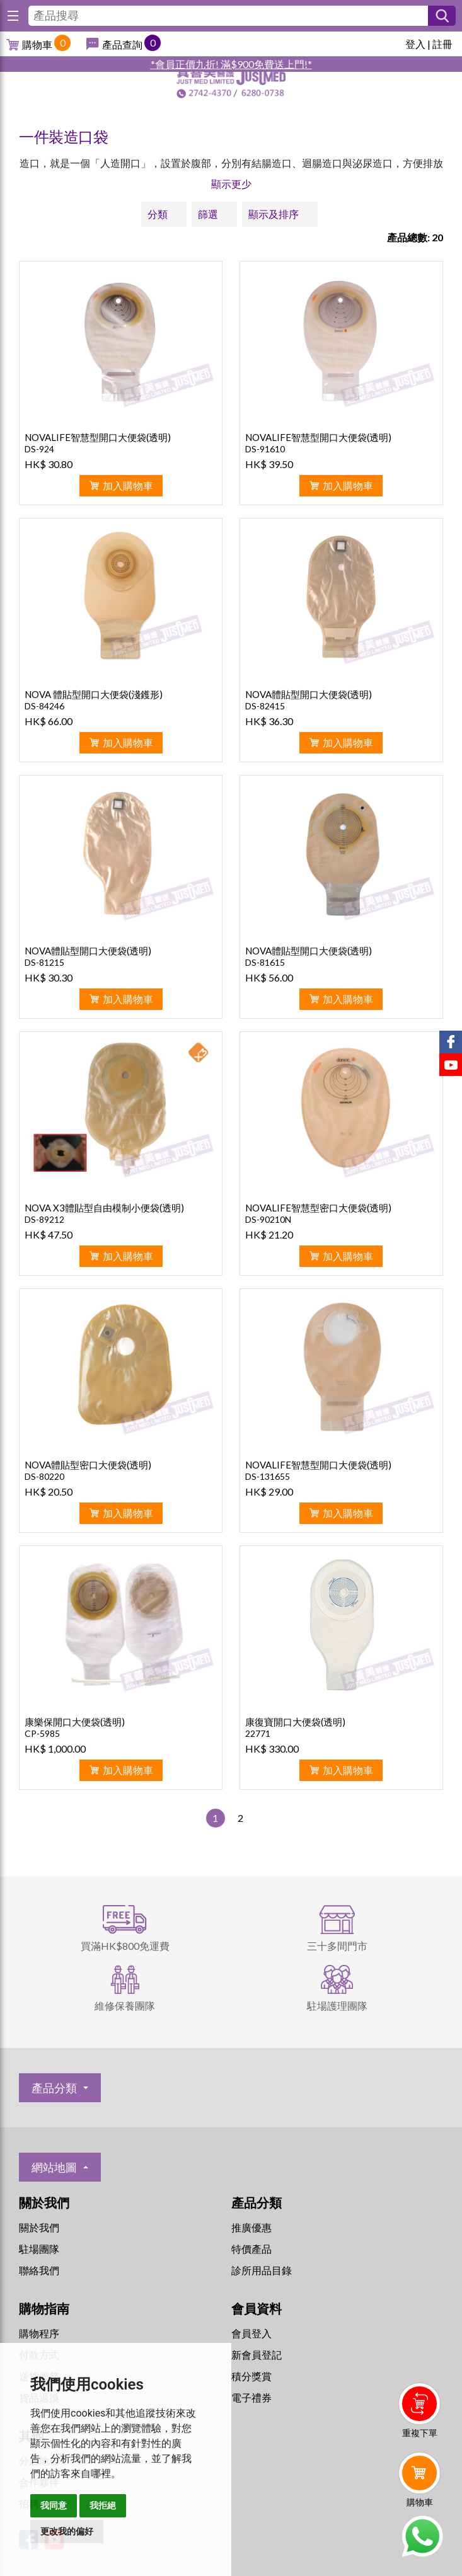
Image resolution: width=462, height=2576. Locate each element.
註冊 (442, 44)
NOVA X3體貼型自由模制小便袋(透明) (104, 1207)
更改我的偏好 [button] (66, 2531)
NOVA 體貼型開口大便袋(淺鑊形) (94, 694)
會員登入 (251, 2333)
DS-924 (39, 449)
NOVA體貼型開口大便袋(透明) (308, 694)
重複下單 (419, 2432)
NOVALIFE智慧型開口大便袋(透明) (98, 437)
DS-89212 (44, 1219)
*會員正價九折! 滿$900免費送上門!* (231, 64)
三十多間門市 (337, 1946)
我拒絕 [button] (103, 2505)
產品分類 (54, 2088)
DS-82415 (265, 706)
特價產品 (251, 2249)
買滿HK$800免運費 (125, 1946)
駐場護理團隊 (337, 2006)
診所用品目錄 (261, 2270)
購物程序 (39, 2333)
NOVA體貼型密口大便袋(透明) (88, 1464)
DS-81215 (44, 962)
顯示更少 (231, 184)
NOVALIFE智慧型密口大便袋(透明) (318, 1207)
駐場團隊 (39, 2249)
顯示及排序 (273, 214)
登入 (415, 44)
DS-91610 (265, 449)
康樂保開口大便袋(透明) (75, 1721)
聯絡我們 (39, 2270)
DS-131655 (267, 1476)
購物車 (37, 44)
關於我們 (39, 2227)
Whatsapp (422, 2536)
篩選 (208, 214)
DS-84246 (44, 706)
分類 (157, 214)
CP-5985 (42, 1733)
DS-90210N (268, 1219)
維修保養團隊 (125, 2006)
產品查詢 (122, 44)
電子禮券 (251, 2397)
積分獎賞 (251, 2376)
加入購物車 (128, 485)
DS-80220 (44, 1476)
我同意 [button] (53, 2505)
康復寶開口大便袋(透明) (295, 1721)
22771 (257, 1733)
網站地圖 (54, 2167)
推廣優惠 (251, 2227)
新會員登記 (256, 2355)
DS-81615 (265, 962)
